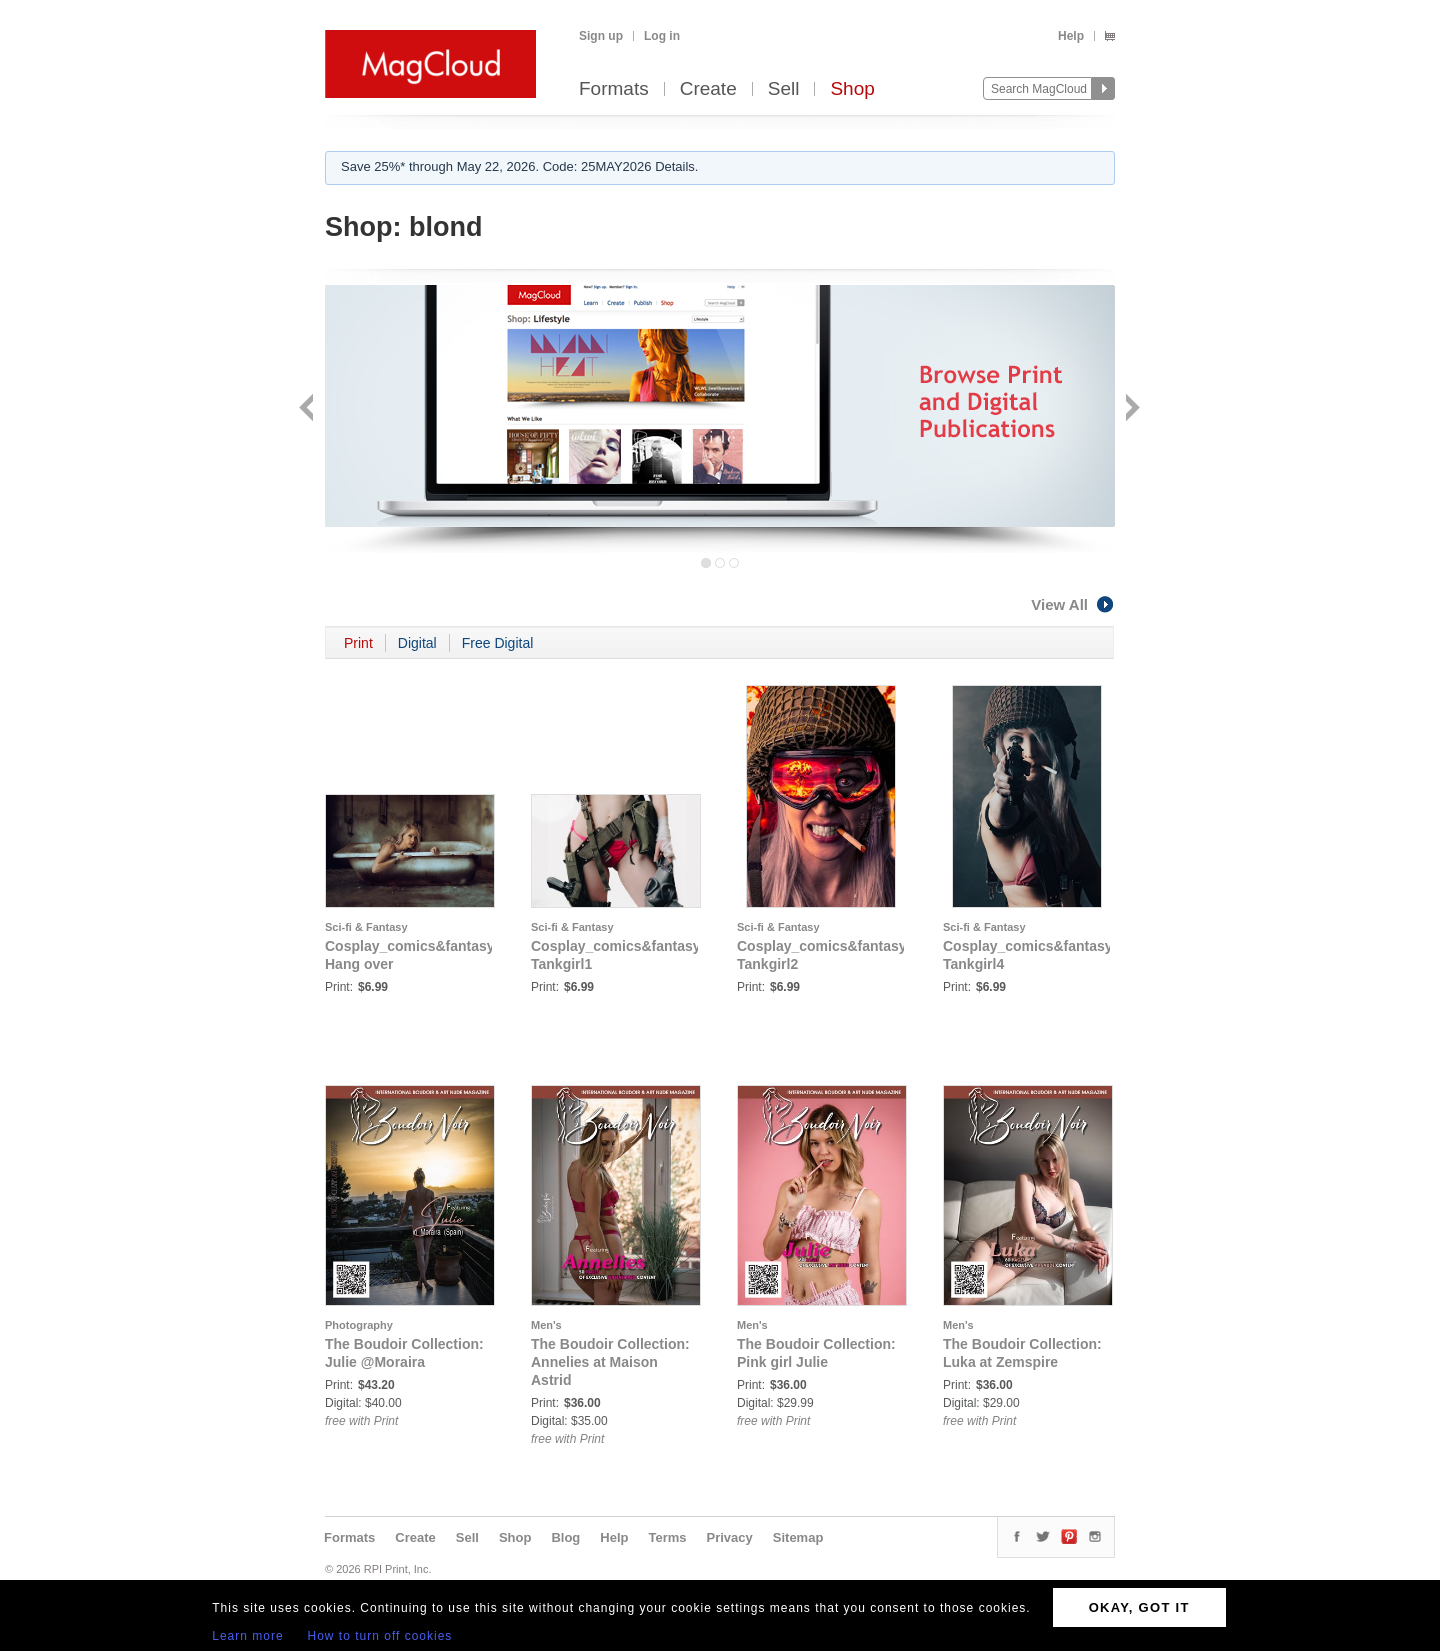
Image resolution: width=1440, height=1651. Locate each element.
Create (708, 89)
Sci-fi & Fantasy (366, 927)
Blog (565, 1537)
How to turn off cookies (380, 1636)
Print (358, 643)
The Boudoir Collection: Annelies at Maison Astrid (610, 1362)
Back (308, 409)
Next (1130, 409)
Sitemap (798, 1537)
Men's (546, 1325)
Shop (852, 89)
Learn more (247, 1636)
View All (1073, 604)
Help (1071, 36)
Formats (614, 89)
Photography (359, 1325)
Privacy (730, 1537)
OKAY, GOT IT (1139, 1607)
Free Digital (498, 643)
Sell (784, 89)
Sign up (601, 36)
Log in (662, 36)
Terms (667, 1537)
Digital (417, 643)
